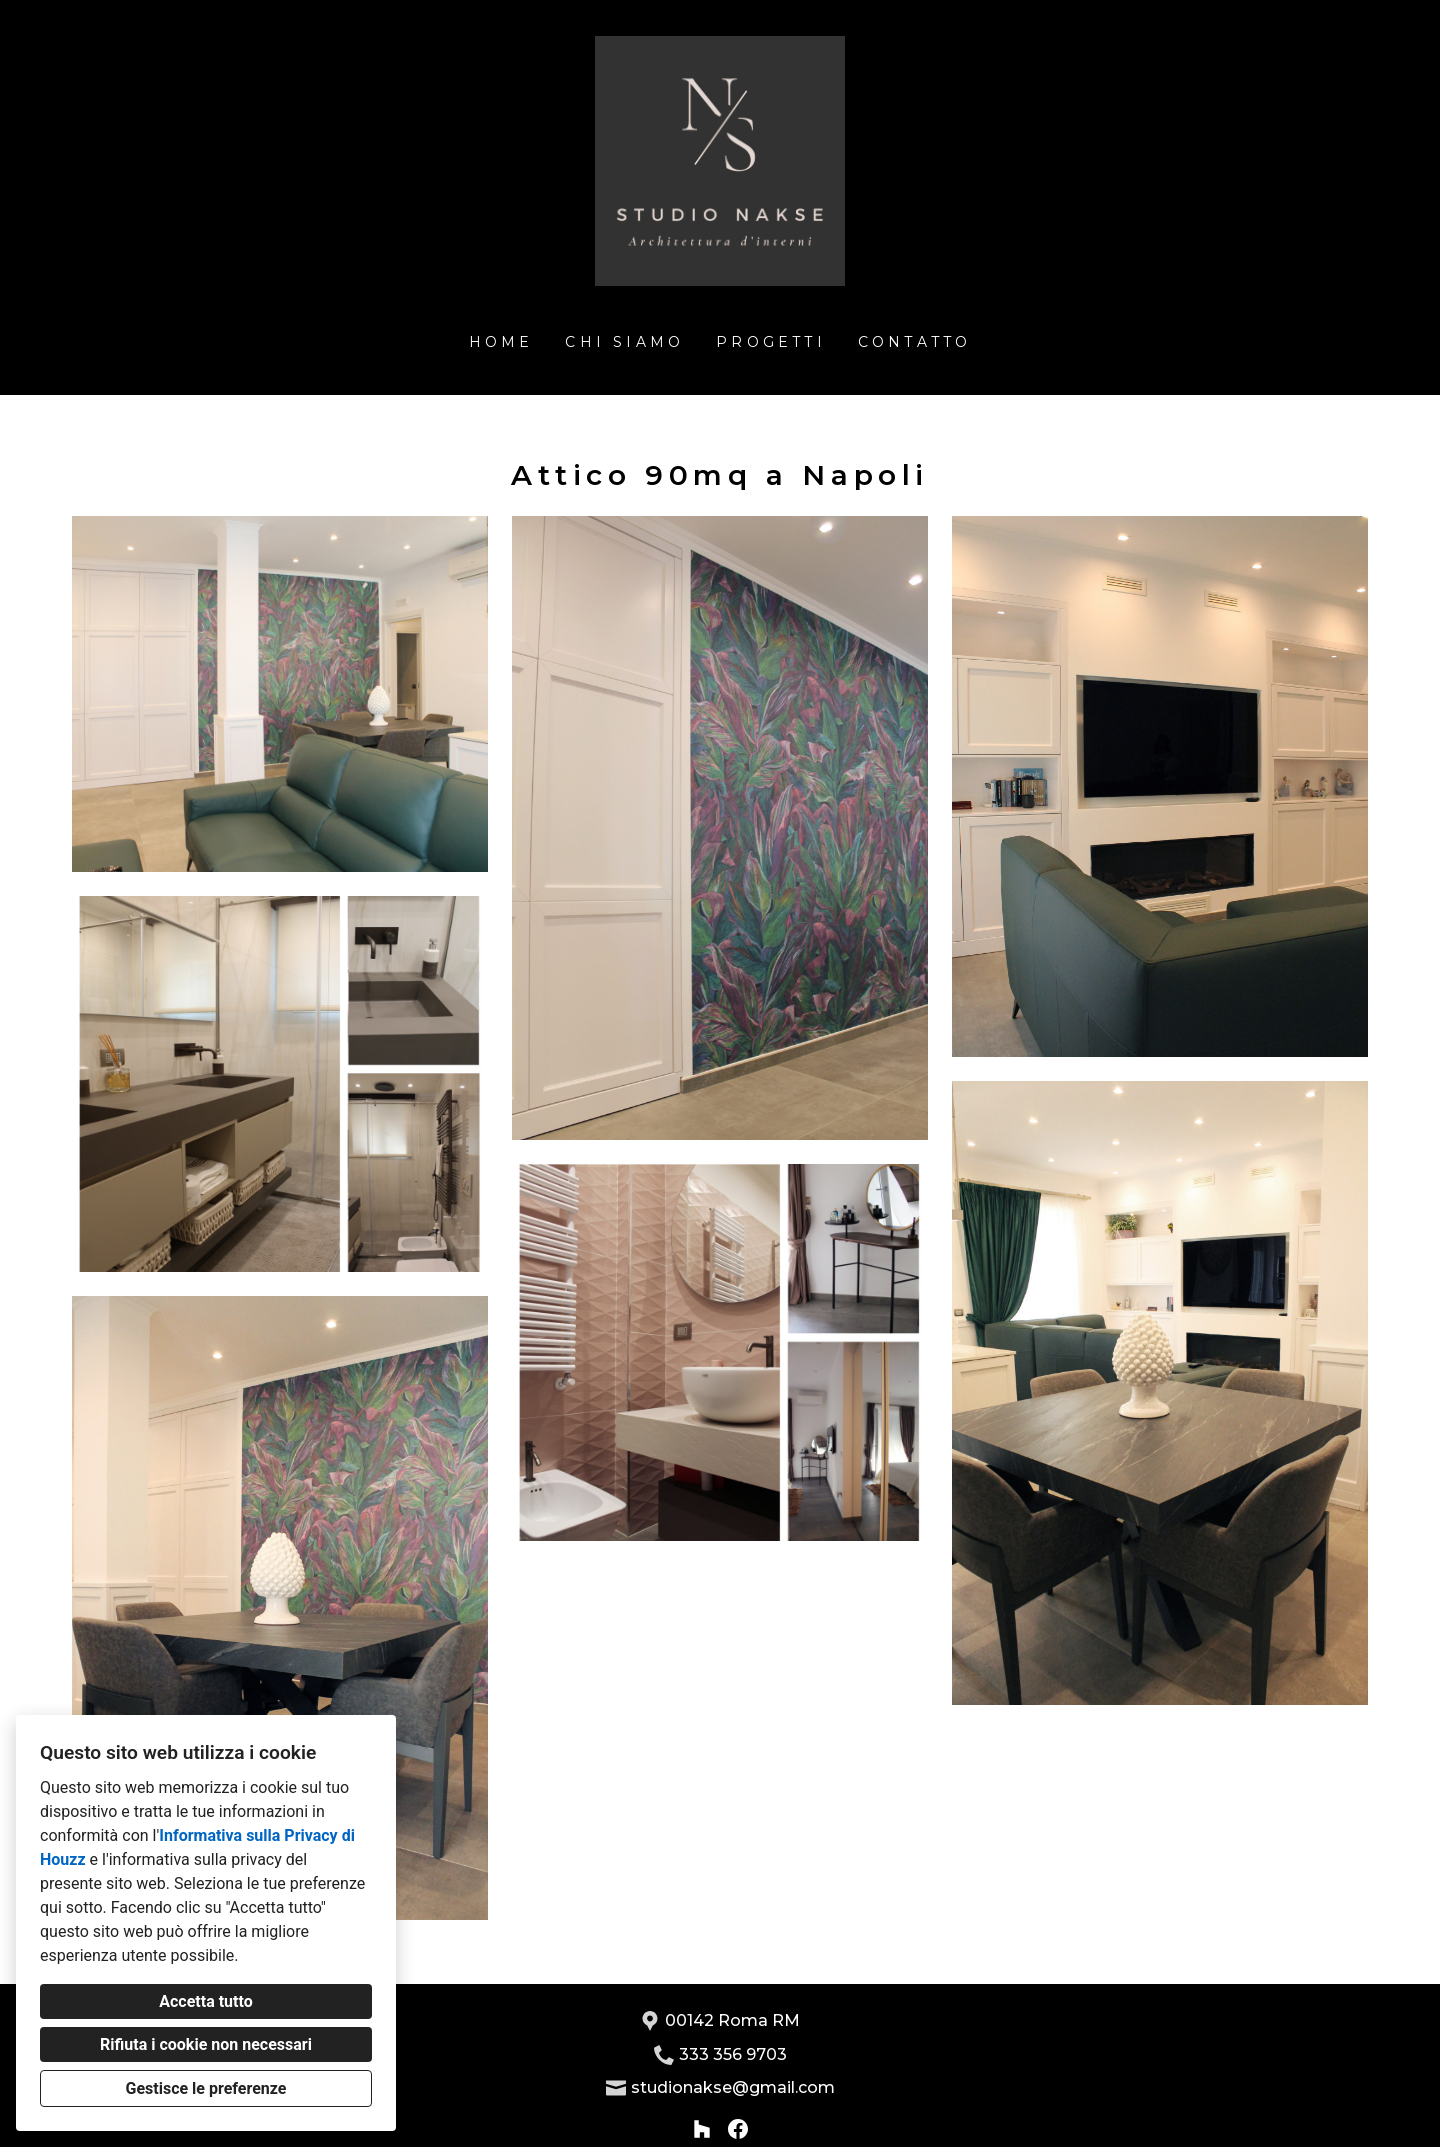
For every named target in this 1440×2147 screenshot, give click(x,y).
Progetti (771, 342)
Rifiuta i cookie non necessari (206, 2044)
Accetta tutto (205, 2001)
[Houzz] (702, 2129)
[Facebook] (738, 2129)
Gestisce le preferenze (206, 2088)
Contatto (915, 342)
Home (501, 342)
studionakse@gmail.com (733, 2087)
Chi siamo (624, 342)
